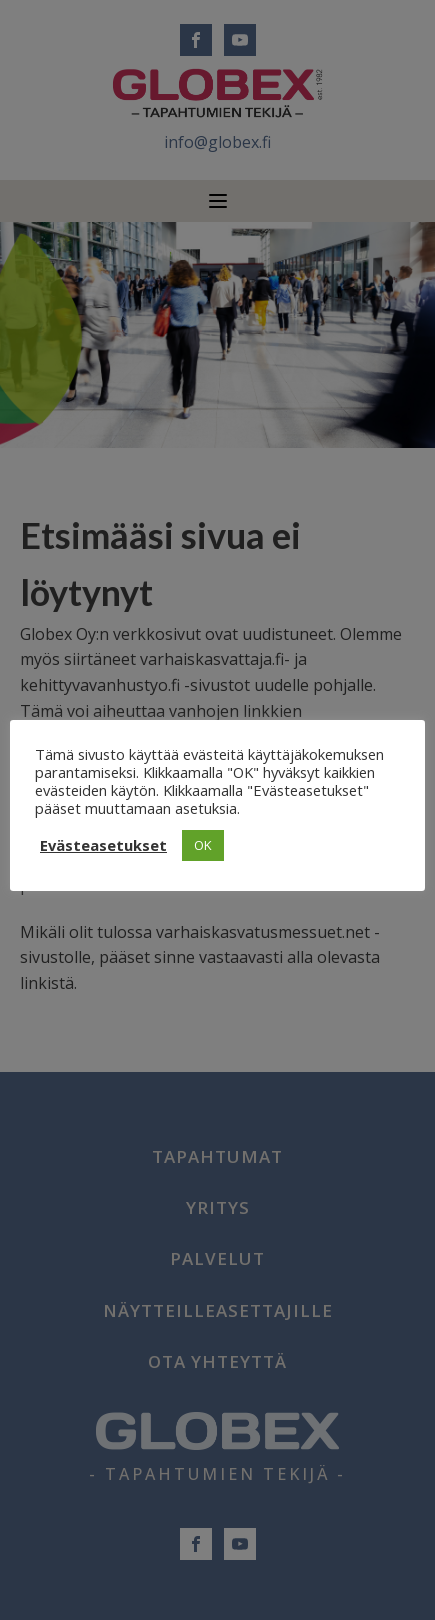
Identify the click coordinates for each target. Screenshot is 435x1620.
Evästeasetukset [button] (103, 845)
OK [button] (203, 845)
